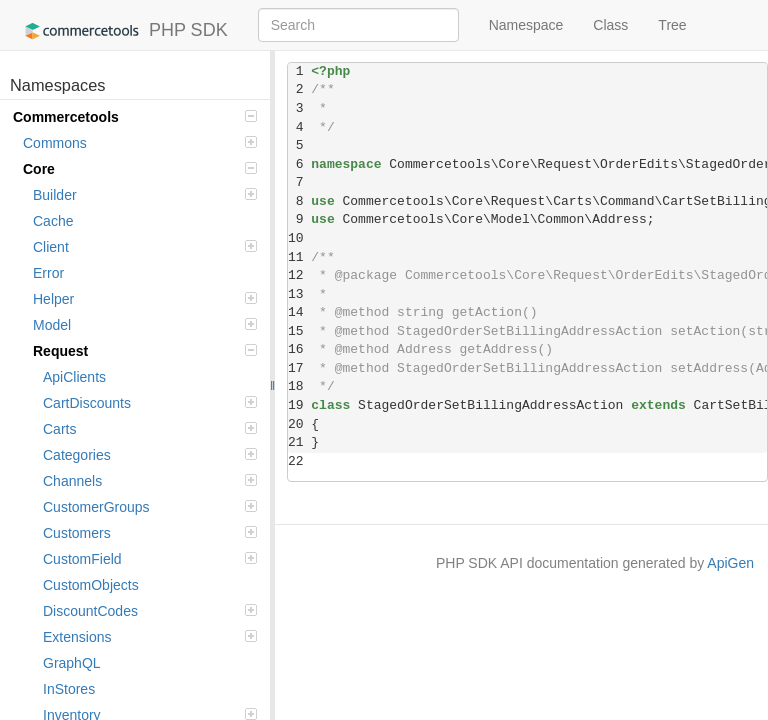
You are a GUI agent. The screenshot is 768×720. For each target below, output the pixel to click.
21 (299, 442)
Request (145, 351)
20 (299, 424)
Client (145, 247)
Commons (140, 143)
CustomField (150, 559)
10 (299, 238)
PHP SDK (121, 31)
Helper (145, 299)
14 (299, 312)
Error (48, 273)
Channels (150, 481)
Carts (150, 429)
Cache (53, 221)
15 (299, 331)
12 (299, 275)
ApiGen (730, 563)
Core (140, 169)
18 (299, 386)
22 (299, 461)
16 (299, 349)
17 (299, 368)
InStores (69, 689)
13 (299, 294)
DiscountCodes (150, 611)
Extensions (150, 637)
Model (145, 325)
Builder (145, 195)
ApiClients (74, 377)
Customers (150, 533)
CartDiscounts (150, 403)
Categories (150, 455)
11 (299, 257)
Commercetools (135, 117)
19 (299, 405)
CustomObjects (91, 585)
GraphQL (72, 663)
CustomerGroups (150, 507)
